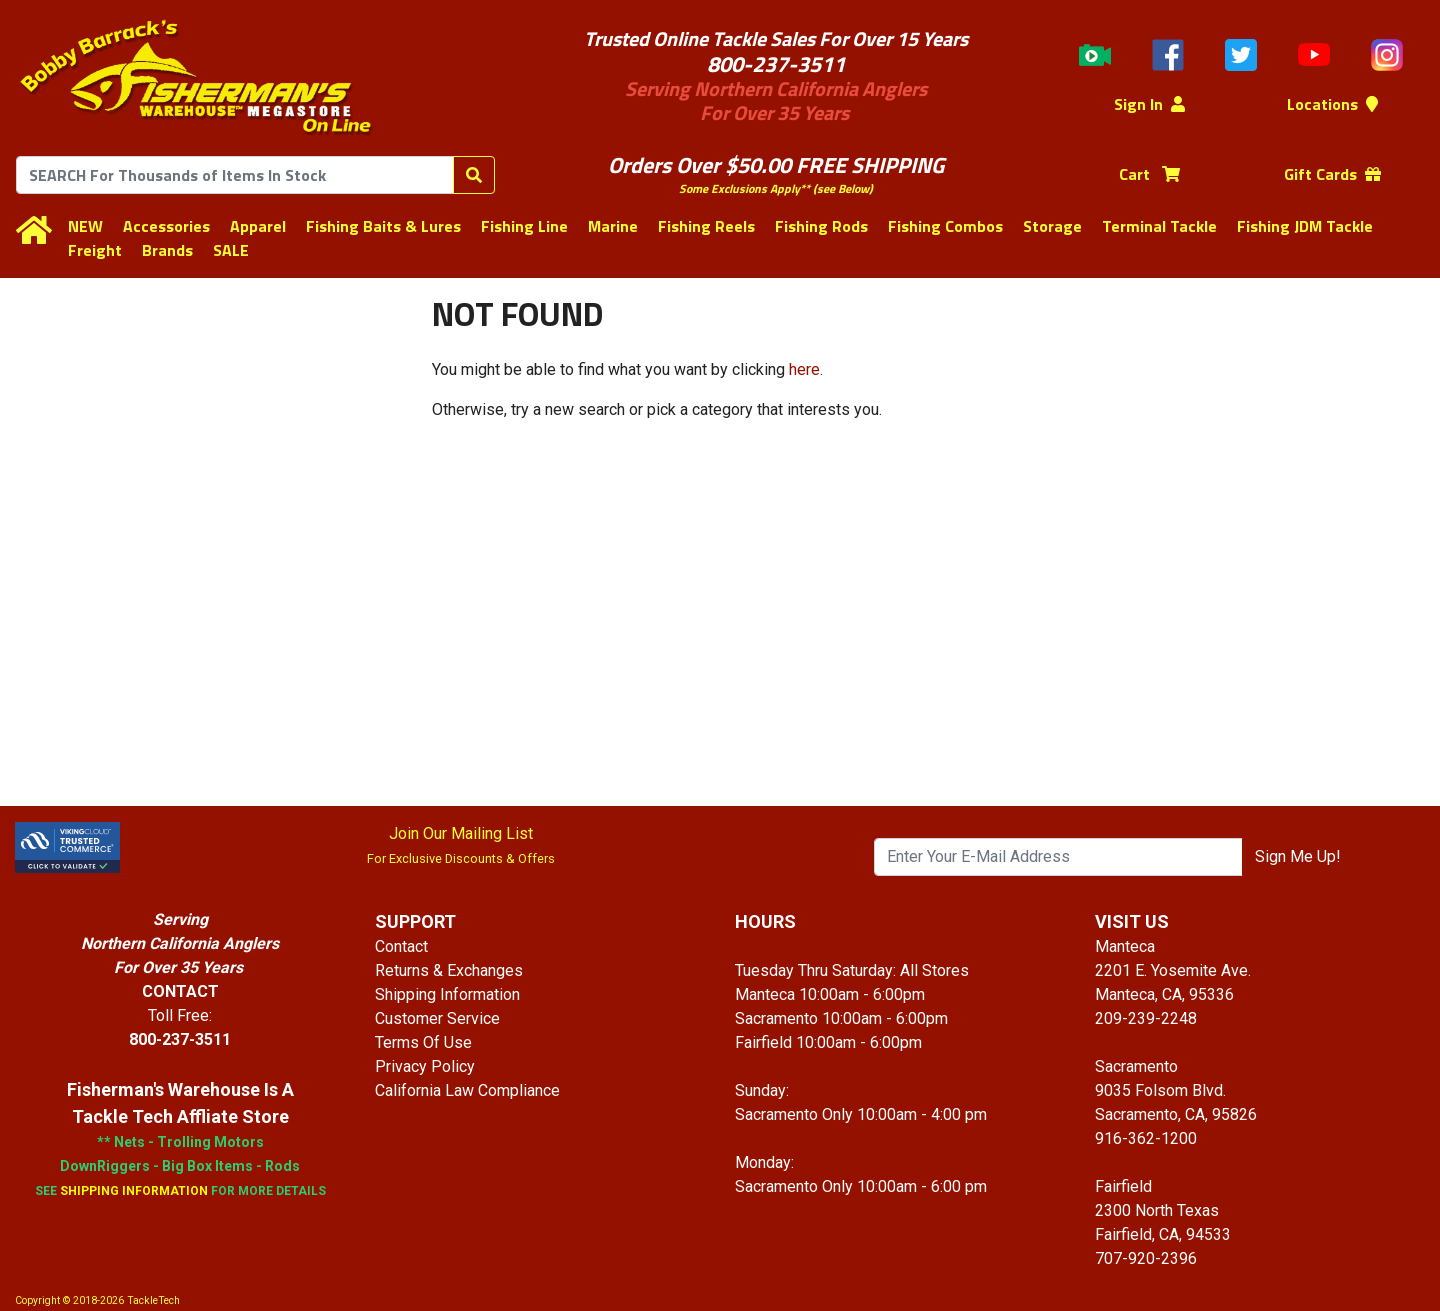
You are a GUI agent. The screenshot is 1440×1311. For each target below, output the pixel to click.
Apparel (258, 226)
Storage (1052, 226)
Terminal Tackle (1159, 226)
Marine (613, 226)
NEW (85, 226)
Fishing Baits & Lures (383, 226)
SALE (231, 250)
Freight (95, 250)
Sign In (1149, 104)
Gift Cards (1332, 174)
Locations (1332, 104)
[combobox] (235, 175)
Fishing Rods (821, 226)
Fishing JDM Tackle (1305, 226)
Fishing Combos (945, 226)
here (804, 369)
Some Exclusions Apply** (744, 188)
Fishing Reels (706, 226)
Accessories (166, 226)
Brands (167, 250)
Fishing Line (524, 226)
